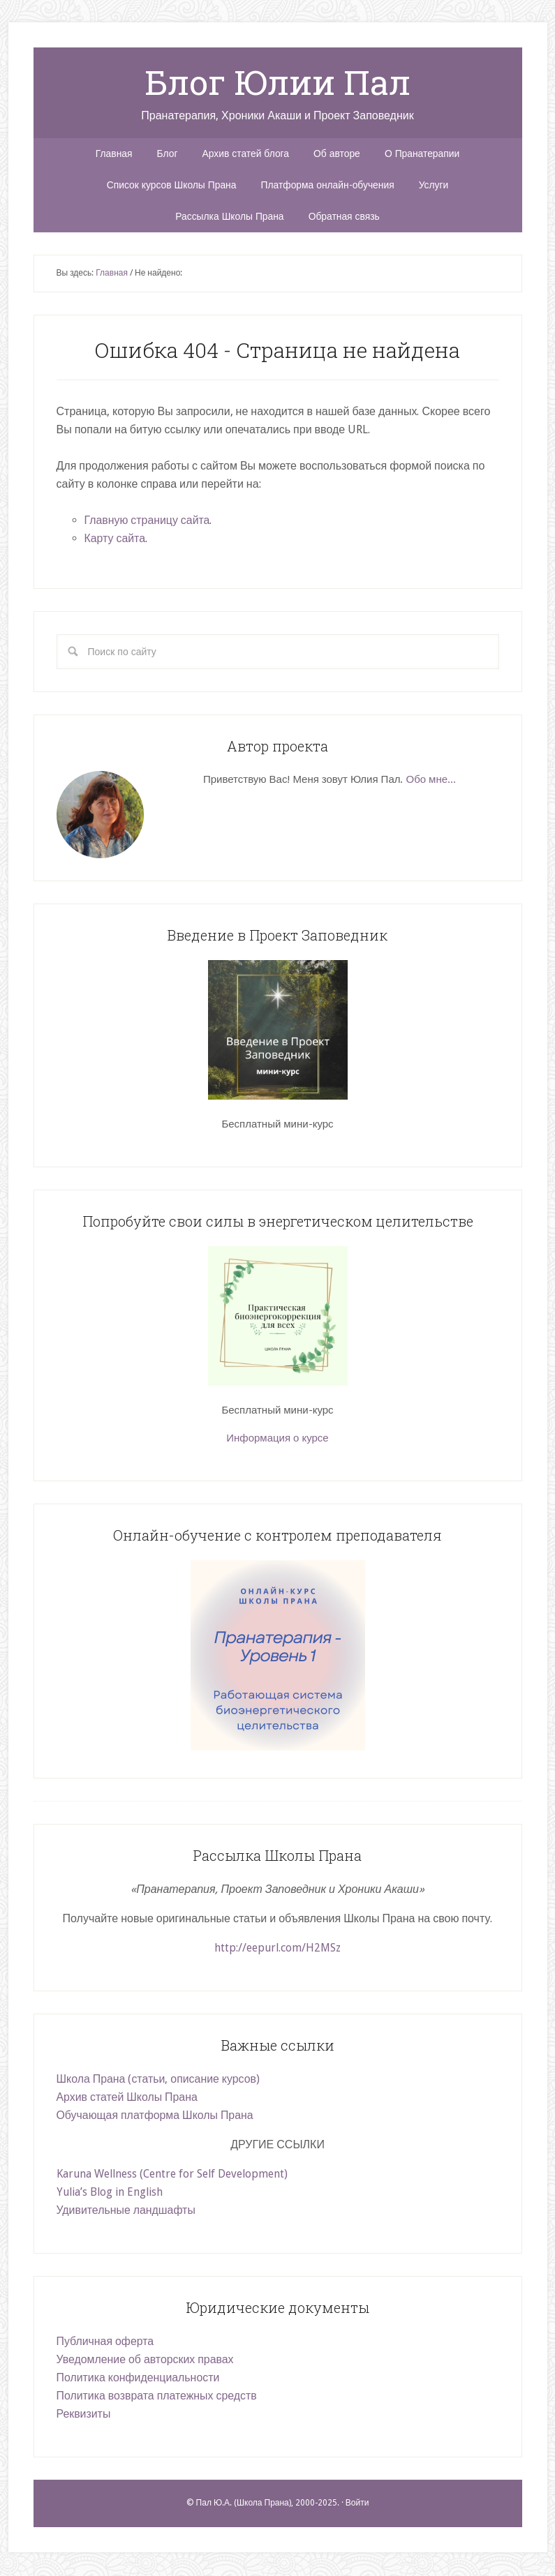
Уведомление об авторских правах (146, 2361)
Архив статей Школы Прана (128, 2099)
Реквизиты (84, 2416)
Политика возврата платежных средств (157, 2397)
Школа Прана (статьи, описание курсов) (159, 2081)
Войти (357, 2505)
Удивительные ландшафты (127, 2212)
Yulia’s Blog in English (112, 2194)
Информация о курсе (277, 1440)
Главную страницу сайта (147, 522)
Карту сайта (115, 540)
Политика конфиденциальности (139, 2379)
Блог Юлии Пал (277, 82)
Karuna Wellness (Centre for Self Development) (174, 2175)
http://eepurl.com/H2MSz (277, 1949)
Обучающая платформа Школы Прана (156, 2117)
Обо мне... (431, 781)
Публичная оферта (106, 2343)
